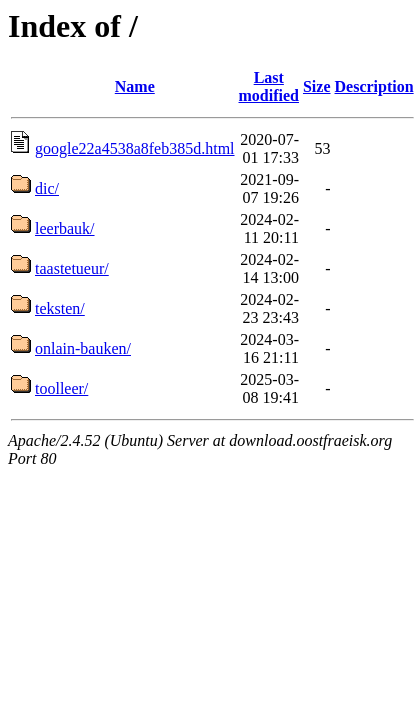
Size (317, 86)
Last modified (269, 86)
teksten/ (60, 308)
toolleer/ (61, 388)
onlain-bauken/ (83, 348)
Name (135, 86)
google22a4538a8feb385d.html (135, 148)
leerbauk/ (65, 228)
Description (374, 86)
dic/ (47, 188)
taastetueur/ (72, 268)
